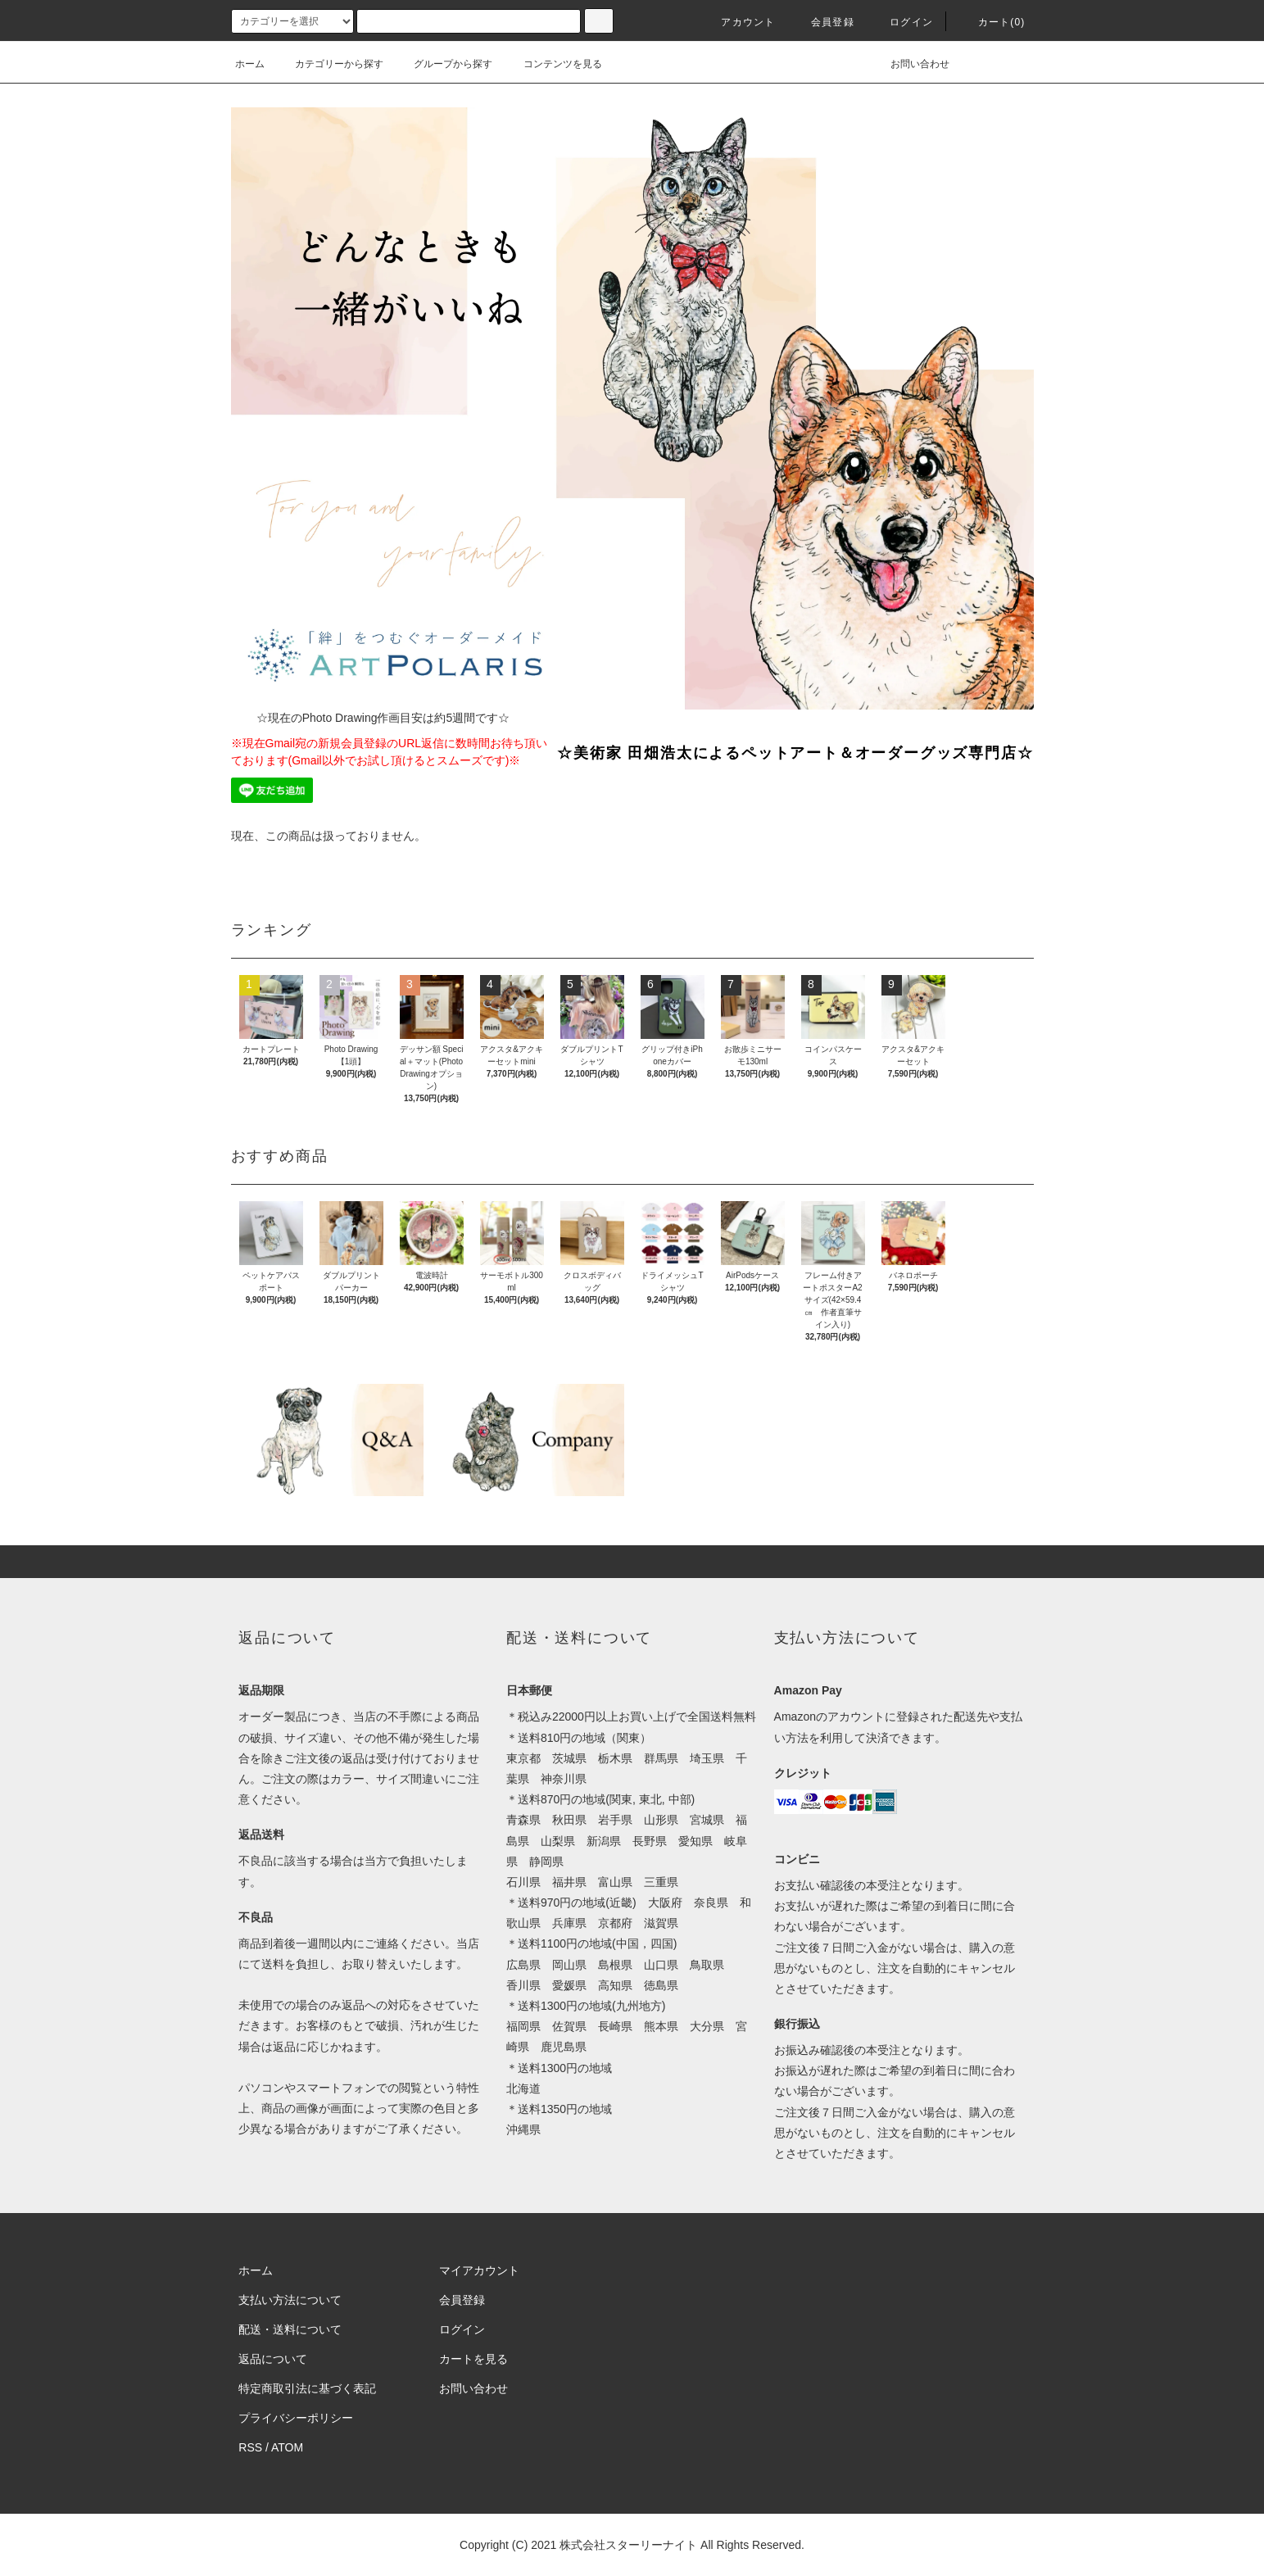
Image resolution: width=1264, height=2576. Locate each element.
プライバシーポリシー (295, 2417)
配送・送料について (290, 2329)
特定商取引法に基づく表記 (307, 2388)
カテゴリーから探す (329, 64)
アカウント (738, 22)
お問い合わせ (910, 64)
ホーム (250, 64)
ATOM (287, 2447)
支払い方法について (290, 2299)
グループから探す (443, 64)
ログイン (901, 22)
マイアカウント (479, 2270)
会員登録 (822, 22)
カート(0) (992, 22)
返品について (272, 2358)
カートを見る (473, 2358)
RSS (250, 2447)
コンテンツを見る (553, 64)
